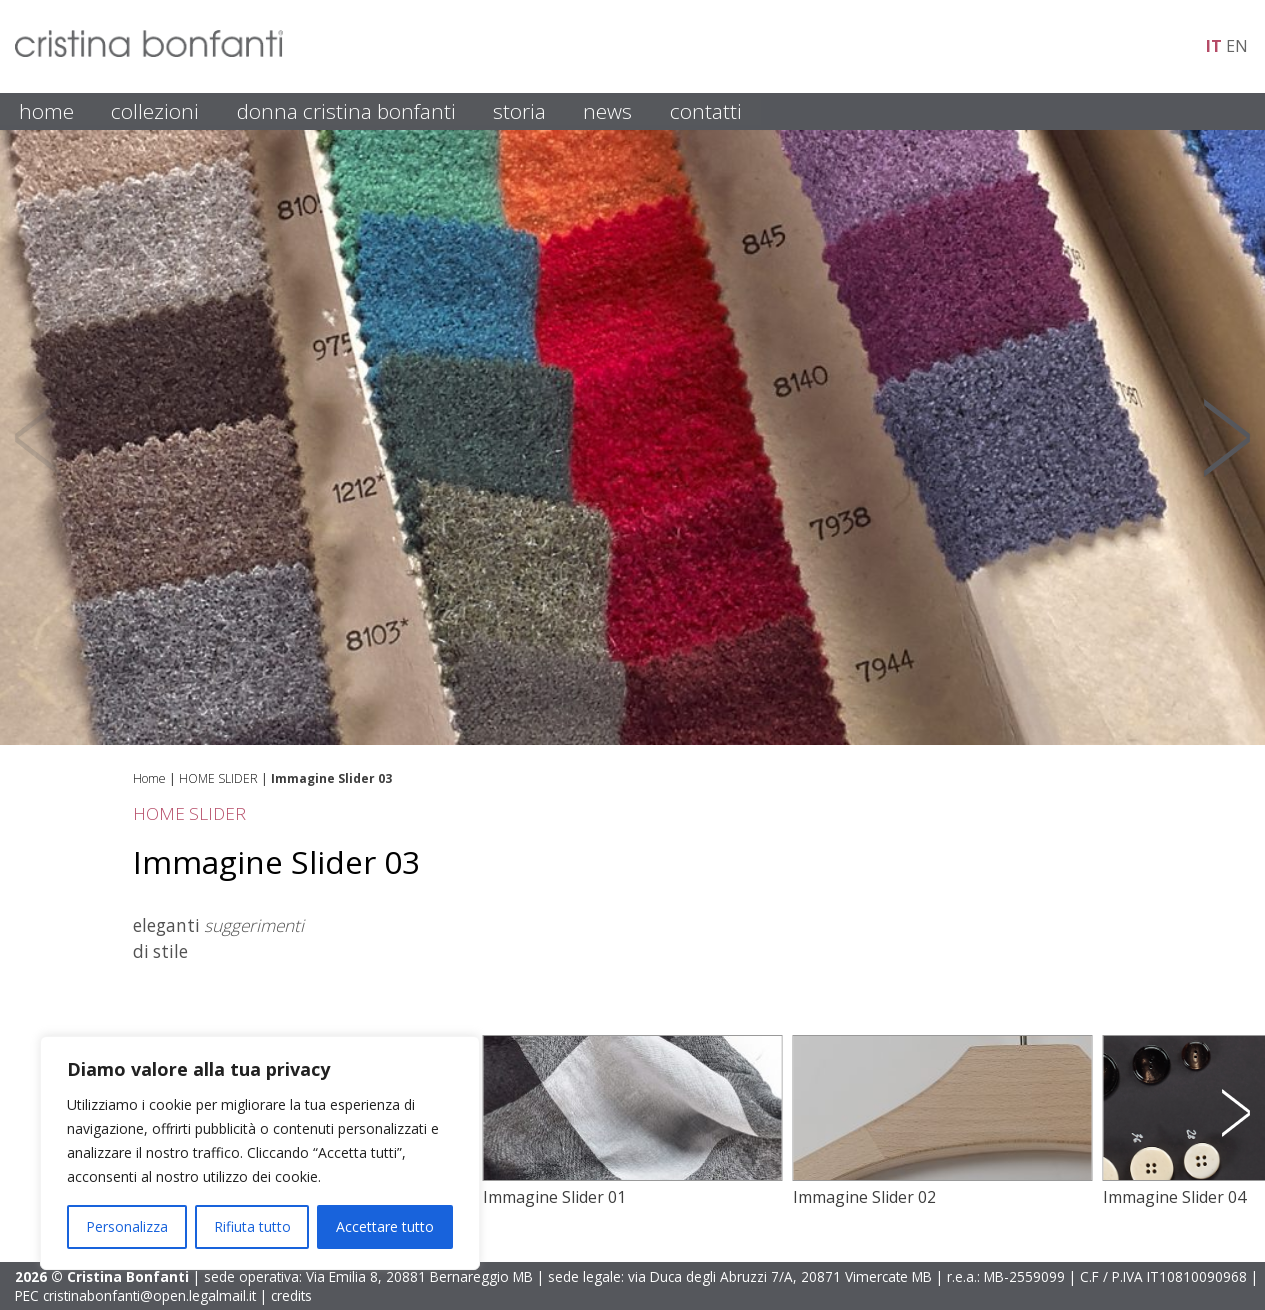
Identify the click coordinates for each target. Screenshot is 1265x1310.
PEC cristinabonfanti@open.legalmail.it (135, 1295)
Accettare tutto (385, 1226)
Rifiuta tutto (252, 1226)
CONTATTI (706, 111)
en (1237, 46)
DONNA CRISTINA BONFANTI (346, 111)
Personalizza (127, 1226)
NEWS (607, 111)
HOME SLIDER (218, 778)
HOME (46, 111)
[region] (260, 1153)
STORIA (519, 111)
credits (291, 1295)
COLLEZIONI (155, 111)
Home (149, 778)
